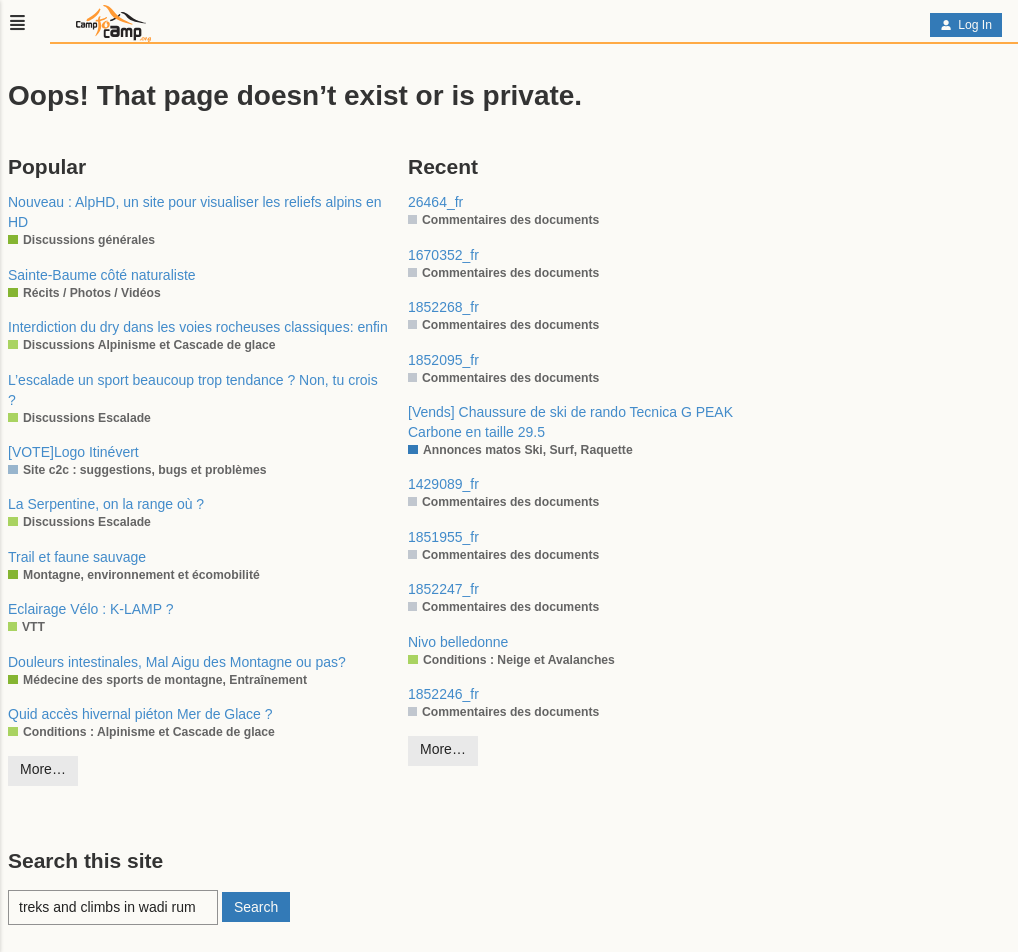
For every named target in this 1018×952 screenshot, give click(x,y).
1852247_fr (443, 589)
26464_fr (435, 202)
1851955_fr (443, 537)
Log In (966, 25)
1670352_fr (443, 255)
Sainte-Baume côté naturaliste (102, 275)
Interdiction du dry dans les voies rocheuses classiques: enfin (198, 327)
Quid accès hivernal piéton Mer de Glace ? (140, 714)
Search (256, 907)
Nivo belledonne (458, 642)
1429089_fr (443, 484)
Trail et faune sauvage (77, 557)
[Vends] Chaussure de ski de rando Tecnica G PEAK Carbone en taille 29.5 (570, 422)
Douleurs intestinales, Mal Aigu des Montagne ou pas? (177, 662)
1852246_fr (443, 694)
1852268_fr (443, 307)
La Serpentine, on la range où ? (106, 504)
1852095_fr (443, 360)
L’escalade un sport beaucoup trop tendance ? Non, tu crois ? (193, 390)
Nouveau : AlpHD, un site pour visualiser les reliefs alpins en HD (195, 212)
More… (43, 769)
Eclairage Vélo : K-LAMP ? (91, 609)
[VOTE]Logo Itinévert (73, 452)
